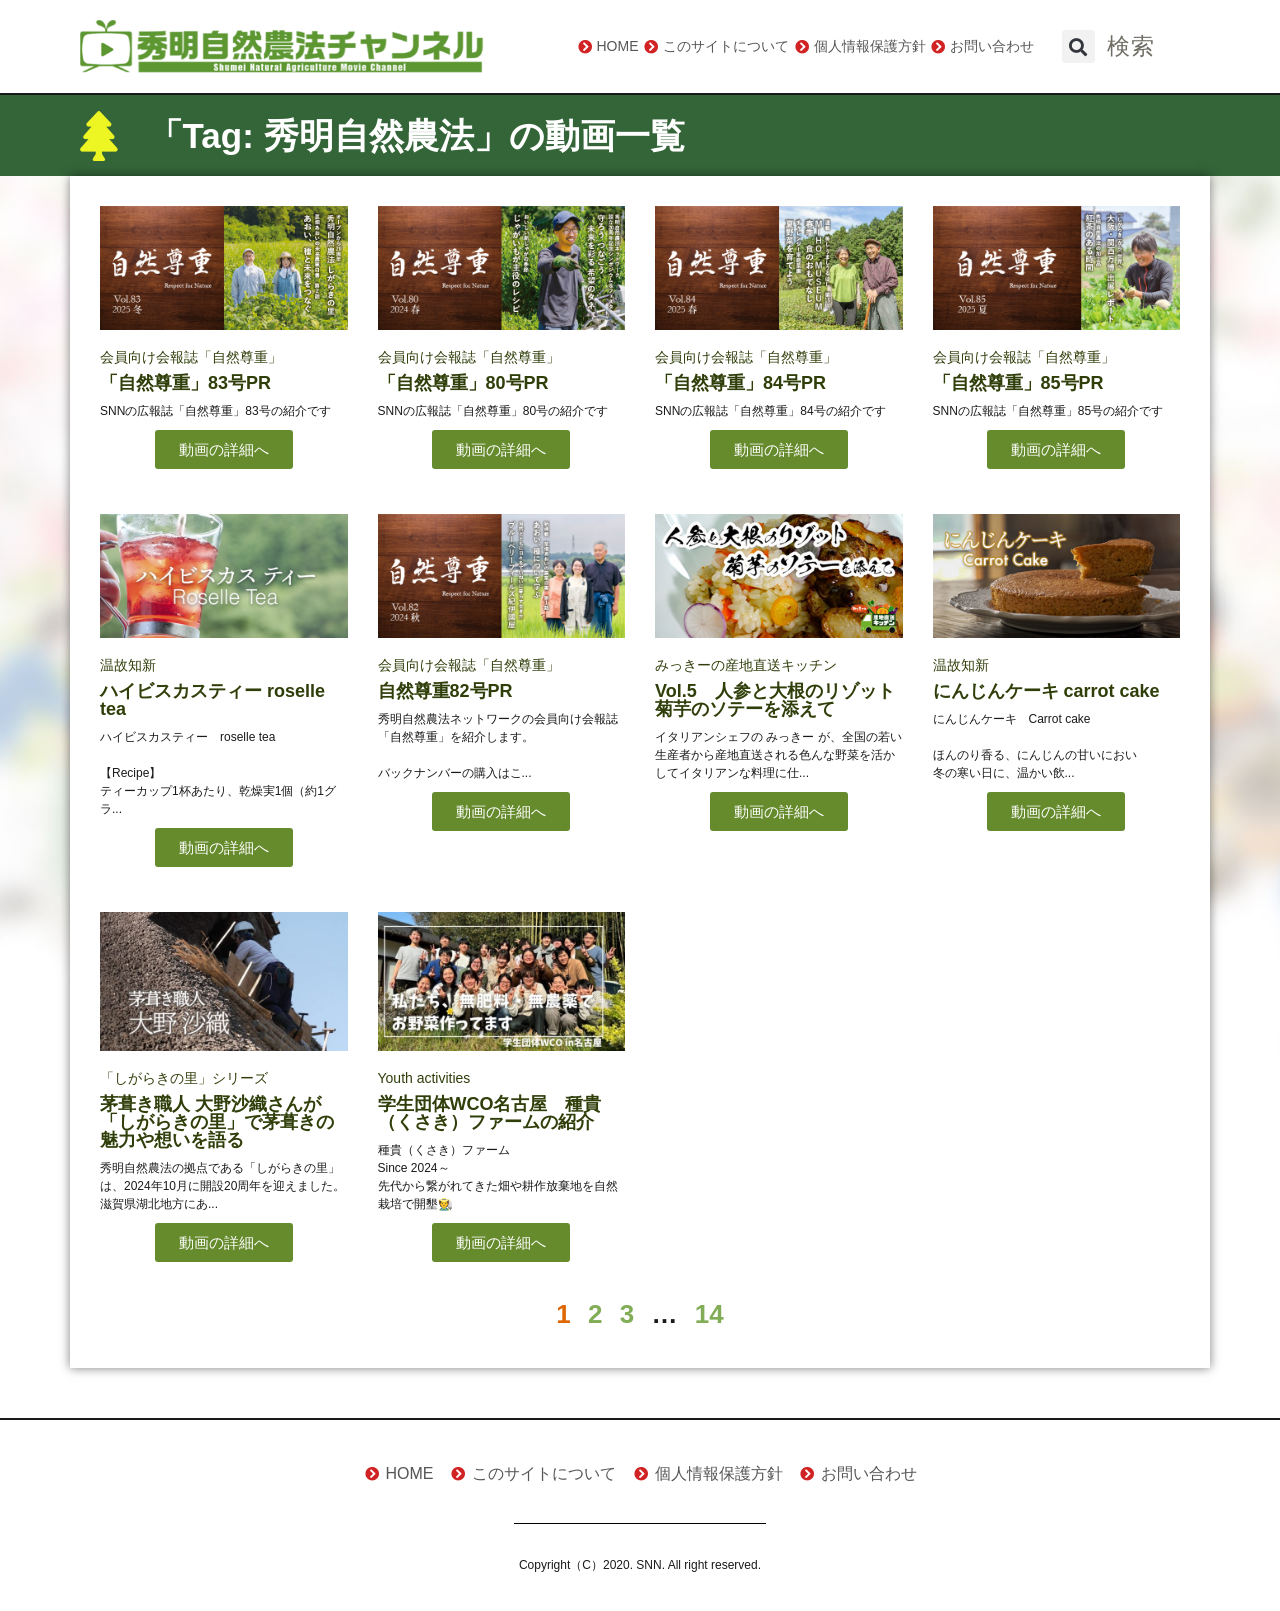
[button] (1078, 46)
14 (709, 1314)
